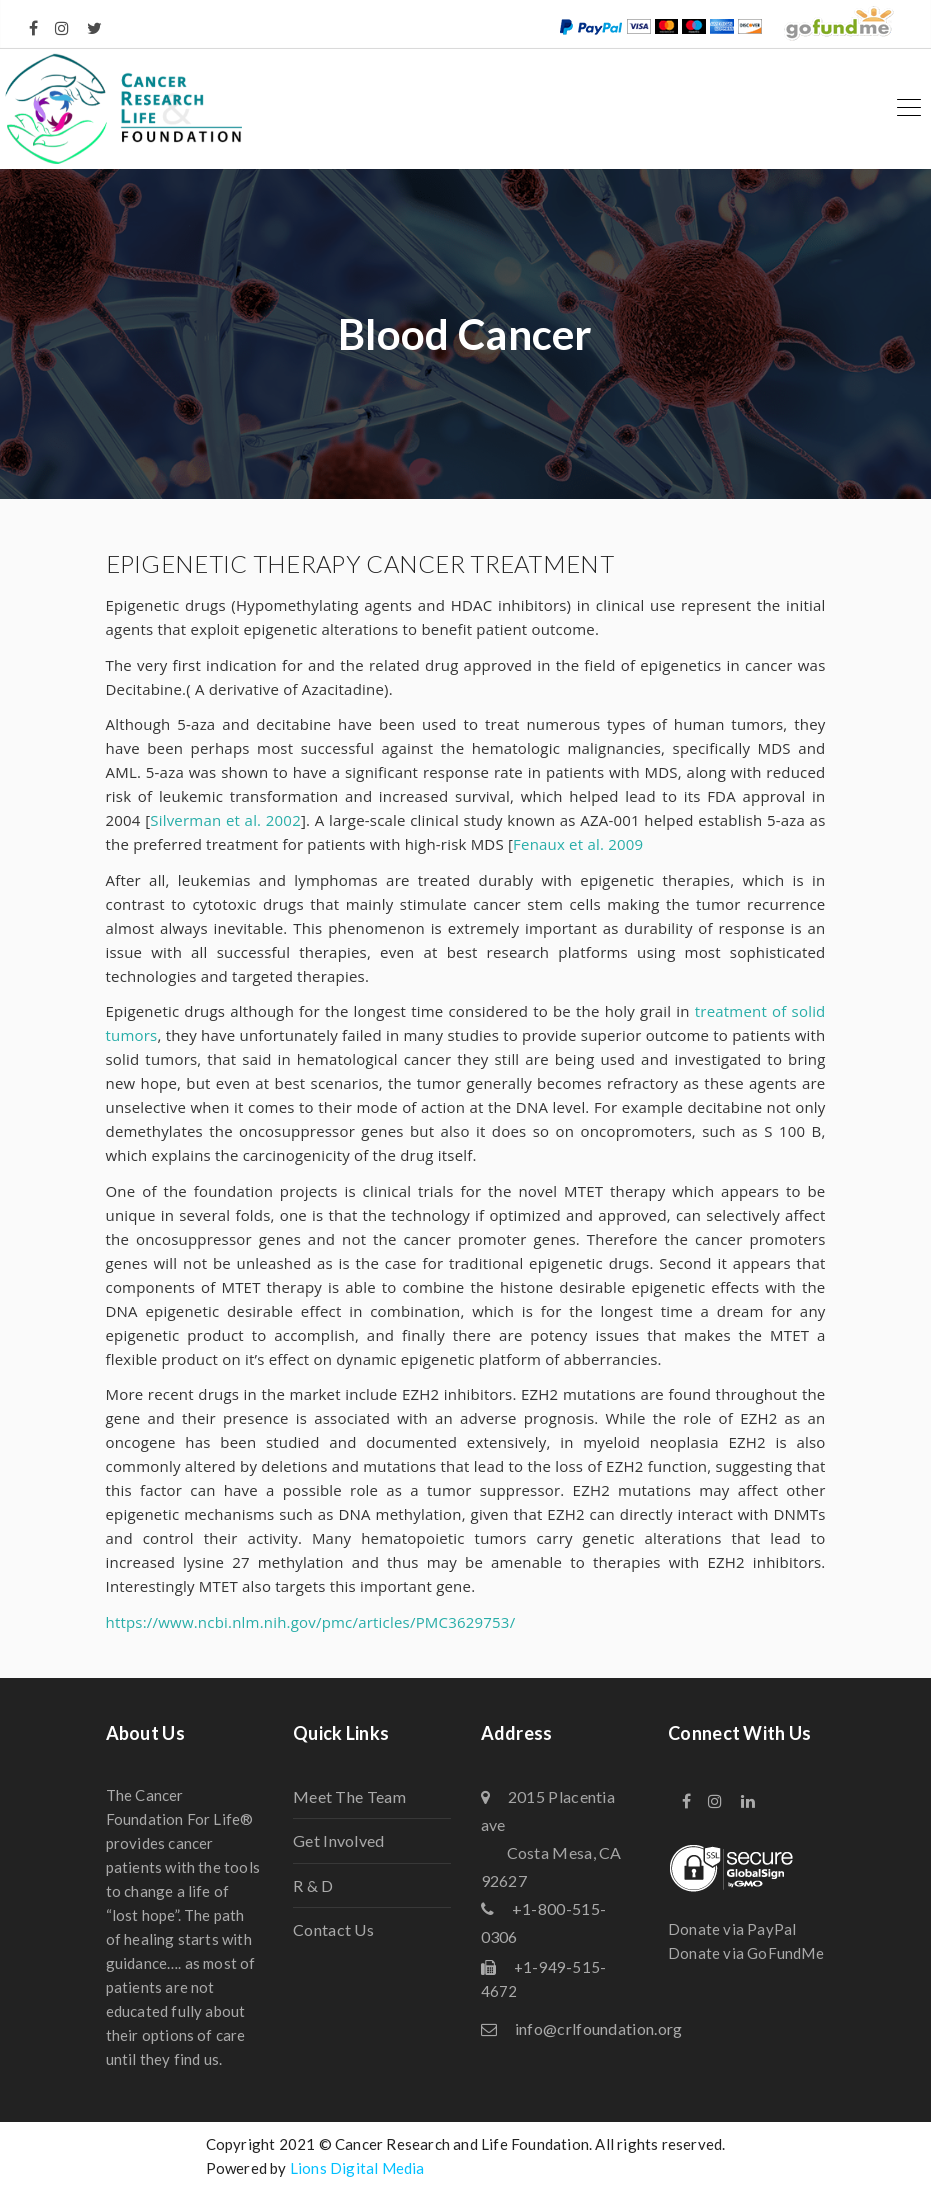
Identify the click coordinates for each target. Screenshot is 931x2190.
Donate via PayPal (732, 1929)
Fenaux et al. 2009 (578, 844)
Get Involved (339, 1840)
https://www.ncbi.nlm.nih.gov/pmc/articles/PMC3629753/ (311, 1622)
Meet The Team (349, 1796)
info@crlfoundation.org (599, 2028)
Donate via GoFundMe (746, 1953)
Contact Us (333, 1929)
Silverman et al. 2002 (225, 820)
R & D (313, 1885)
